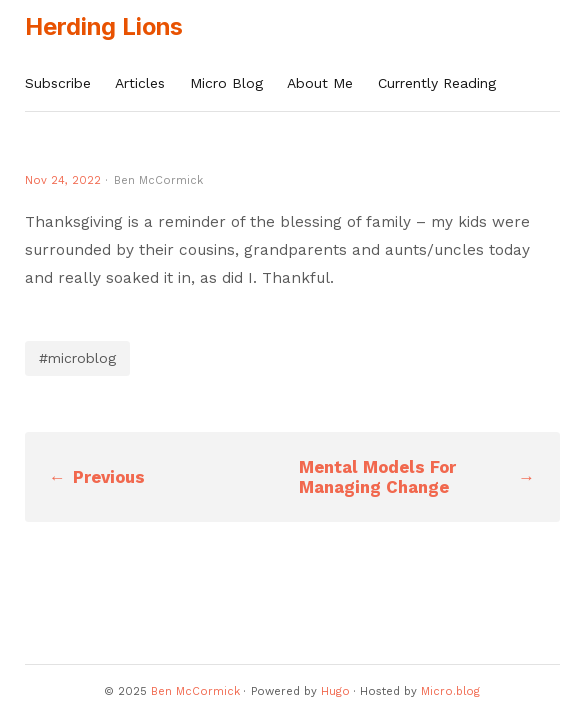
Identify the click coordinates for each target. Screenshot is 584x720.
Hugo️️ (335, 691)
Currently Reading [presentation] (437, 83)
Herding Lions (104, 26)
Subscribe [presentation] (58, 83)
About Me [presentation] (320, 83)
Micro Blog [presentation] (226, 83)
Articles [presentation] (140, 83)
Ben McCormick (195, 691)
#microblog (77, 358)
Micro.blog (450, 691)
